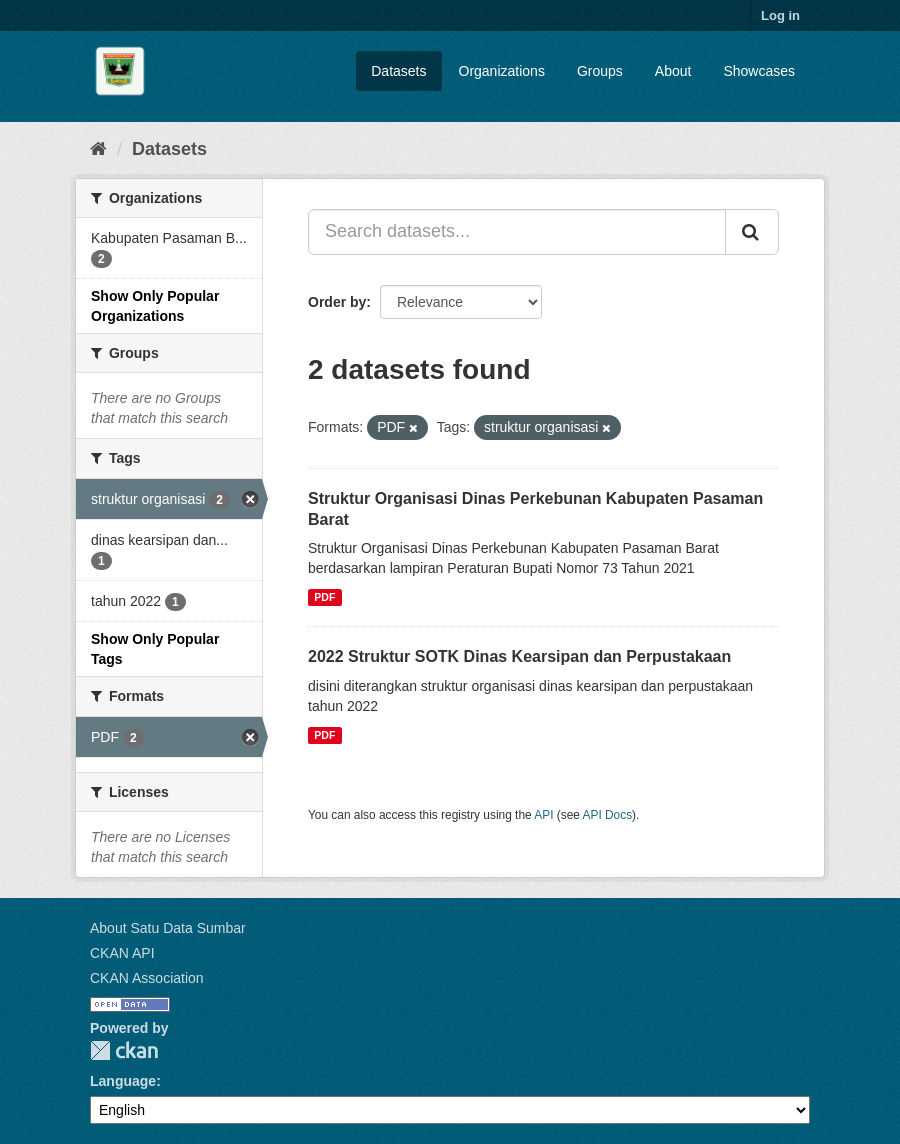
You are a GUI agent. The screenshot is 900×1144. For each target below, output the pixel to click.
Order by (337, 302)
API (543, 815)
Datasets (398, 71)
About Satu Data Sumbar (168, 928)
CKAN (124, 1050)
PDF (324, 597)
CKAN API (122, 953)
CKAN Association (147, 978)
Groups (600, 71)
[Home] (98, 149)
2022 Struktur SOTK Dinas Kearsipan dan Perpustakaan (519, 656)
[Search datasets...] (517, 232)
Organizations (502, 71)
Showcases (759, 71)
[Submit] (752, 232)
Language (123, 1081)
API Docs (608, 815)
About (673, 71)
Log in (780, 15)
